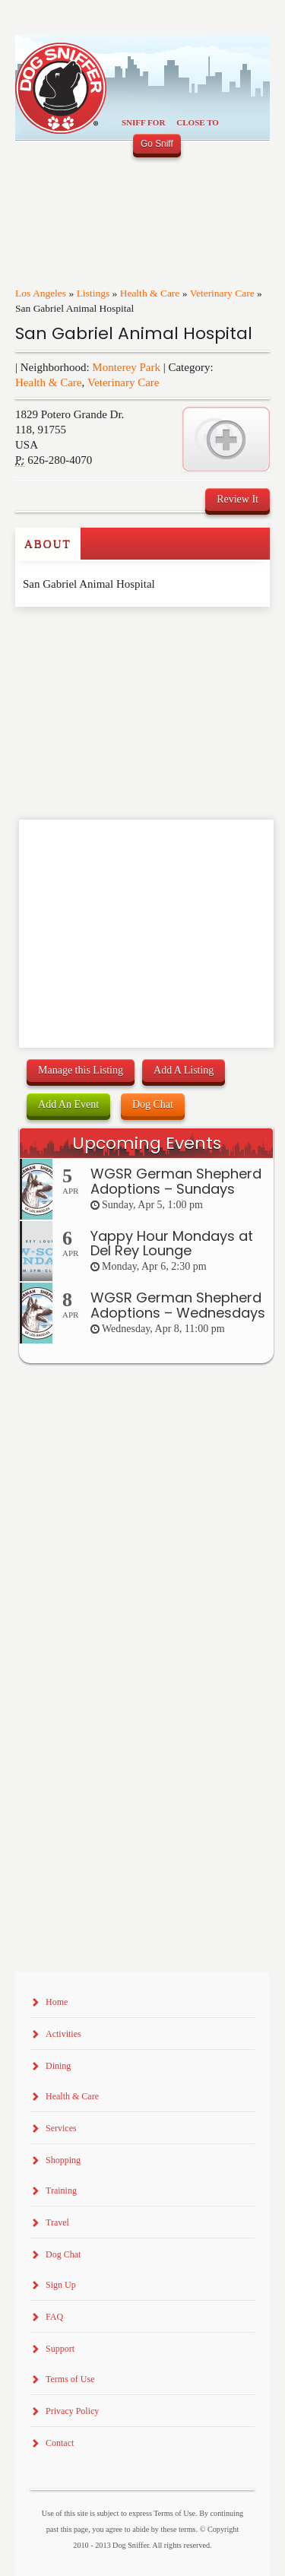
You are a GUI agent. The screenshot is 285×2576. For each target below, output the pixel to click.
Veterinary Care (222, 293)
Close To (197, 122)
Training (61, 2190)
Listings (93, 293)
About (47, 544)
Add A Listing (184, 1070)
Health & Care (150, 293)
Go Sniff (157, 143)
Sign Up (61, 2284)
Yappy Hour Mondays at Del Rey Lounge (171, 1243)
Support (60, 2348)
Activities (63, 2034)
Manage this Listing (80, 1070)
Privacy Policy (72, 2411)
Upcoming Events (146, 1143)
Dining (58, 2065)
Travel (57, 2222)
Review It (237, 499)
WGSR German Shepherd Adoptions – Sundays (175, 1181)
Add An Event (68, 1104)
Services (61, 2128)
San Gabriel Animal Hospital (133, 333)
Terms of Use (70, 2379)
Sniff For (143, 122)
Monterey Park (126, 367)
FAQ (54, 2316)
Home (57, 2002)
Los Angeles (40, 293)
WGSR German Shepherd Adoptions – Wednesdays (177, 1305)
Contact (60, 2443)
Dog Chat (152, 1104)
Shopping (63, 2160)
